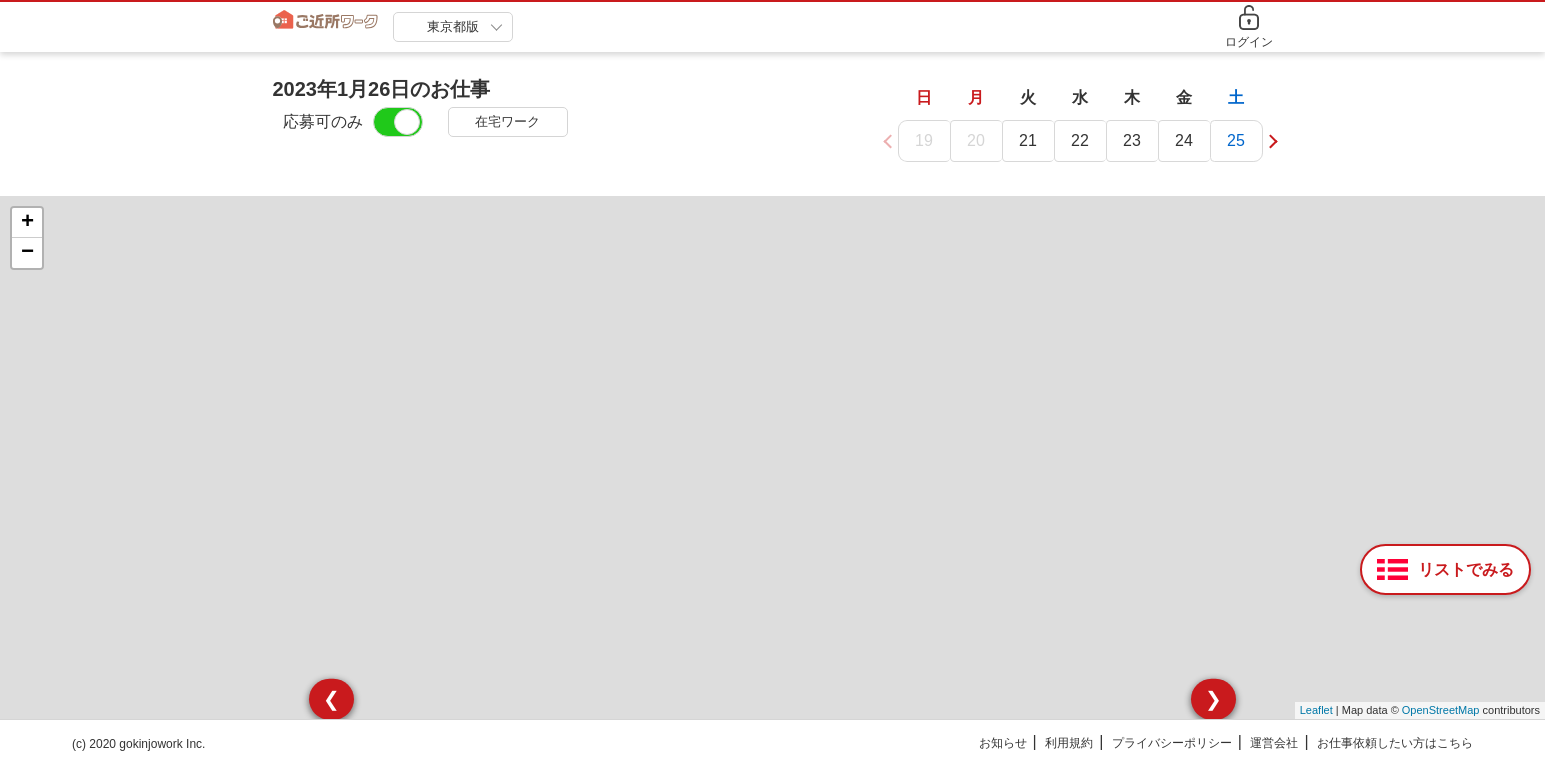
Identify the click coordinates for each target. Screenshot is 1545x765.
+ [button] (27, 224)
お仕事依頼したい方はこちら (1395, 744)
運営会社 (1274, 744)
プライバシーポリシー (1172, 744)
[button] (1269, 141)
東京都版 (453, 26)
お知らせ (1003, 744)
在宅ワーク (507, 121)
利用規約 (1069, 744)
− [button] (27, 254)
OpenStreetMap (1441, 712)
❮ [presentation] (331, 700)
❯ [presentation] (1213, 700)
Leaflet (1316, 712)
